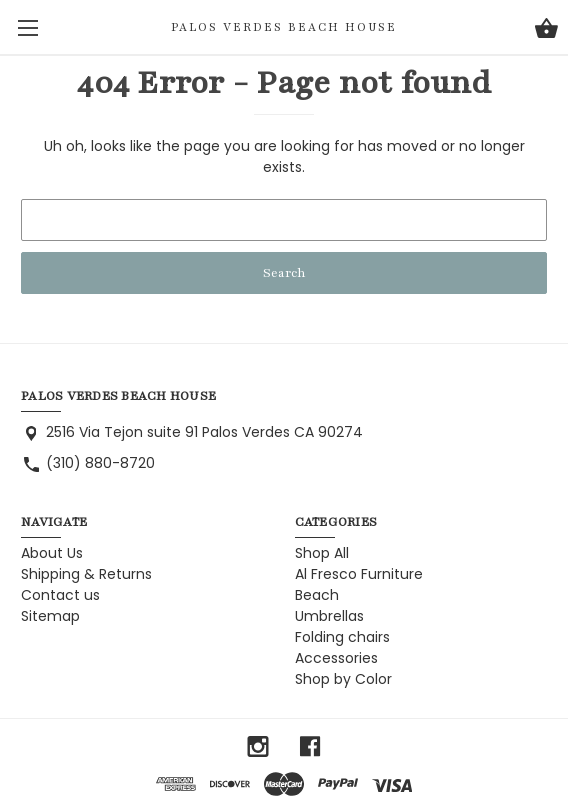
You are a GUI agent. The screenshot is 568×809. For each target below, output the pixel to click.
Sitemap (50, 616)
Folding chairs (342, 637)
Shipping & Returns (86, 574)
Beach (317, 595)
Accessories (336, 658)
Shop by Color (343, 679)
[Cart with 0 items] (546, 31)
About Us (52, 553)
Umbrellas (329, 616)
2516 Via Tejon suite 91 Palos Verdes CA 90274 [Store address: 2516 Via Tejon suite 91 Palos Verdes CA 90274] (204, 432)
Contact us (60, 595)
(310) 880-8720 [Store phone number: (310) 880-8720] (100, 463)
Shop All (322, 553)
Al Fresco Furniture (359, 574)
